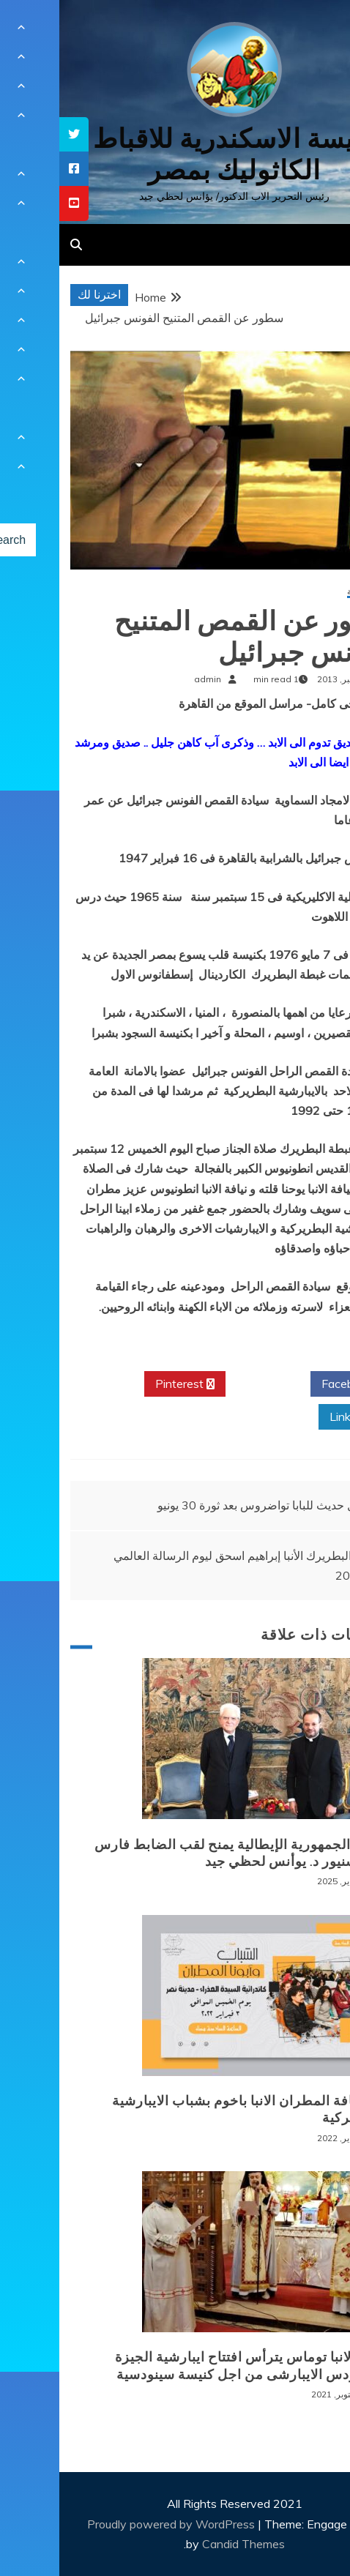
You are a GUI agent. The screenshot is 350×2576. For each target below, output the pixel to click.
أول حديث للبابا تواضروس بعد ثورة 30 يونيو (201, 1505)
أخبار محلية (308, 592)
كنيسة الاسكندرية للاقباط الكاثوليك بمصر (175, 154)
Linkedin (297, 1417)
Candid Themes (184, 2543)
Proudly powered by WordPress (113, 2524)
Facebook (293, 1384)
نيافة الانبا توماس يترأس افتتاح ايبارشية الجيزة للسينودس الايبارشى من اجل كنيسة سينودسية (192, 2365)
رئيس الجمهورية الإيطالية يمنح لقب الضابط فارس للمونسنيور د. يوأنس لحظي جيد (181, 1853)
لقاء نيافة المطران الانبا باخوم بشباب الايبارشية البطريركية (190, 2109)
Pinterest (125, 1384)
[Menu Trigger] (312, 31)
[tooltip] (14, 134)
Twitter (209, 1384)
